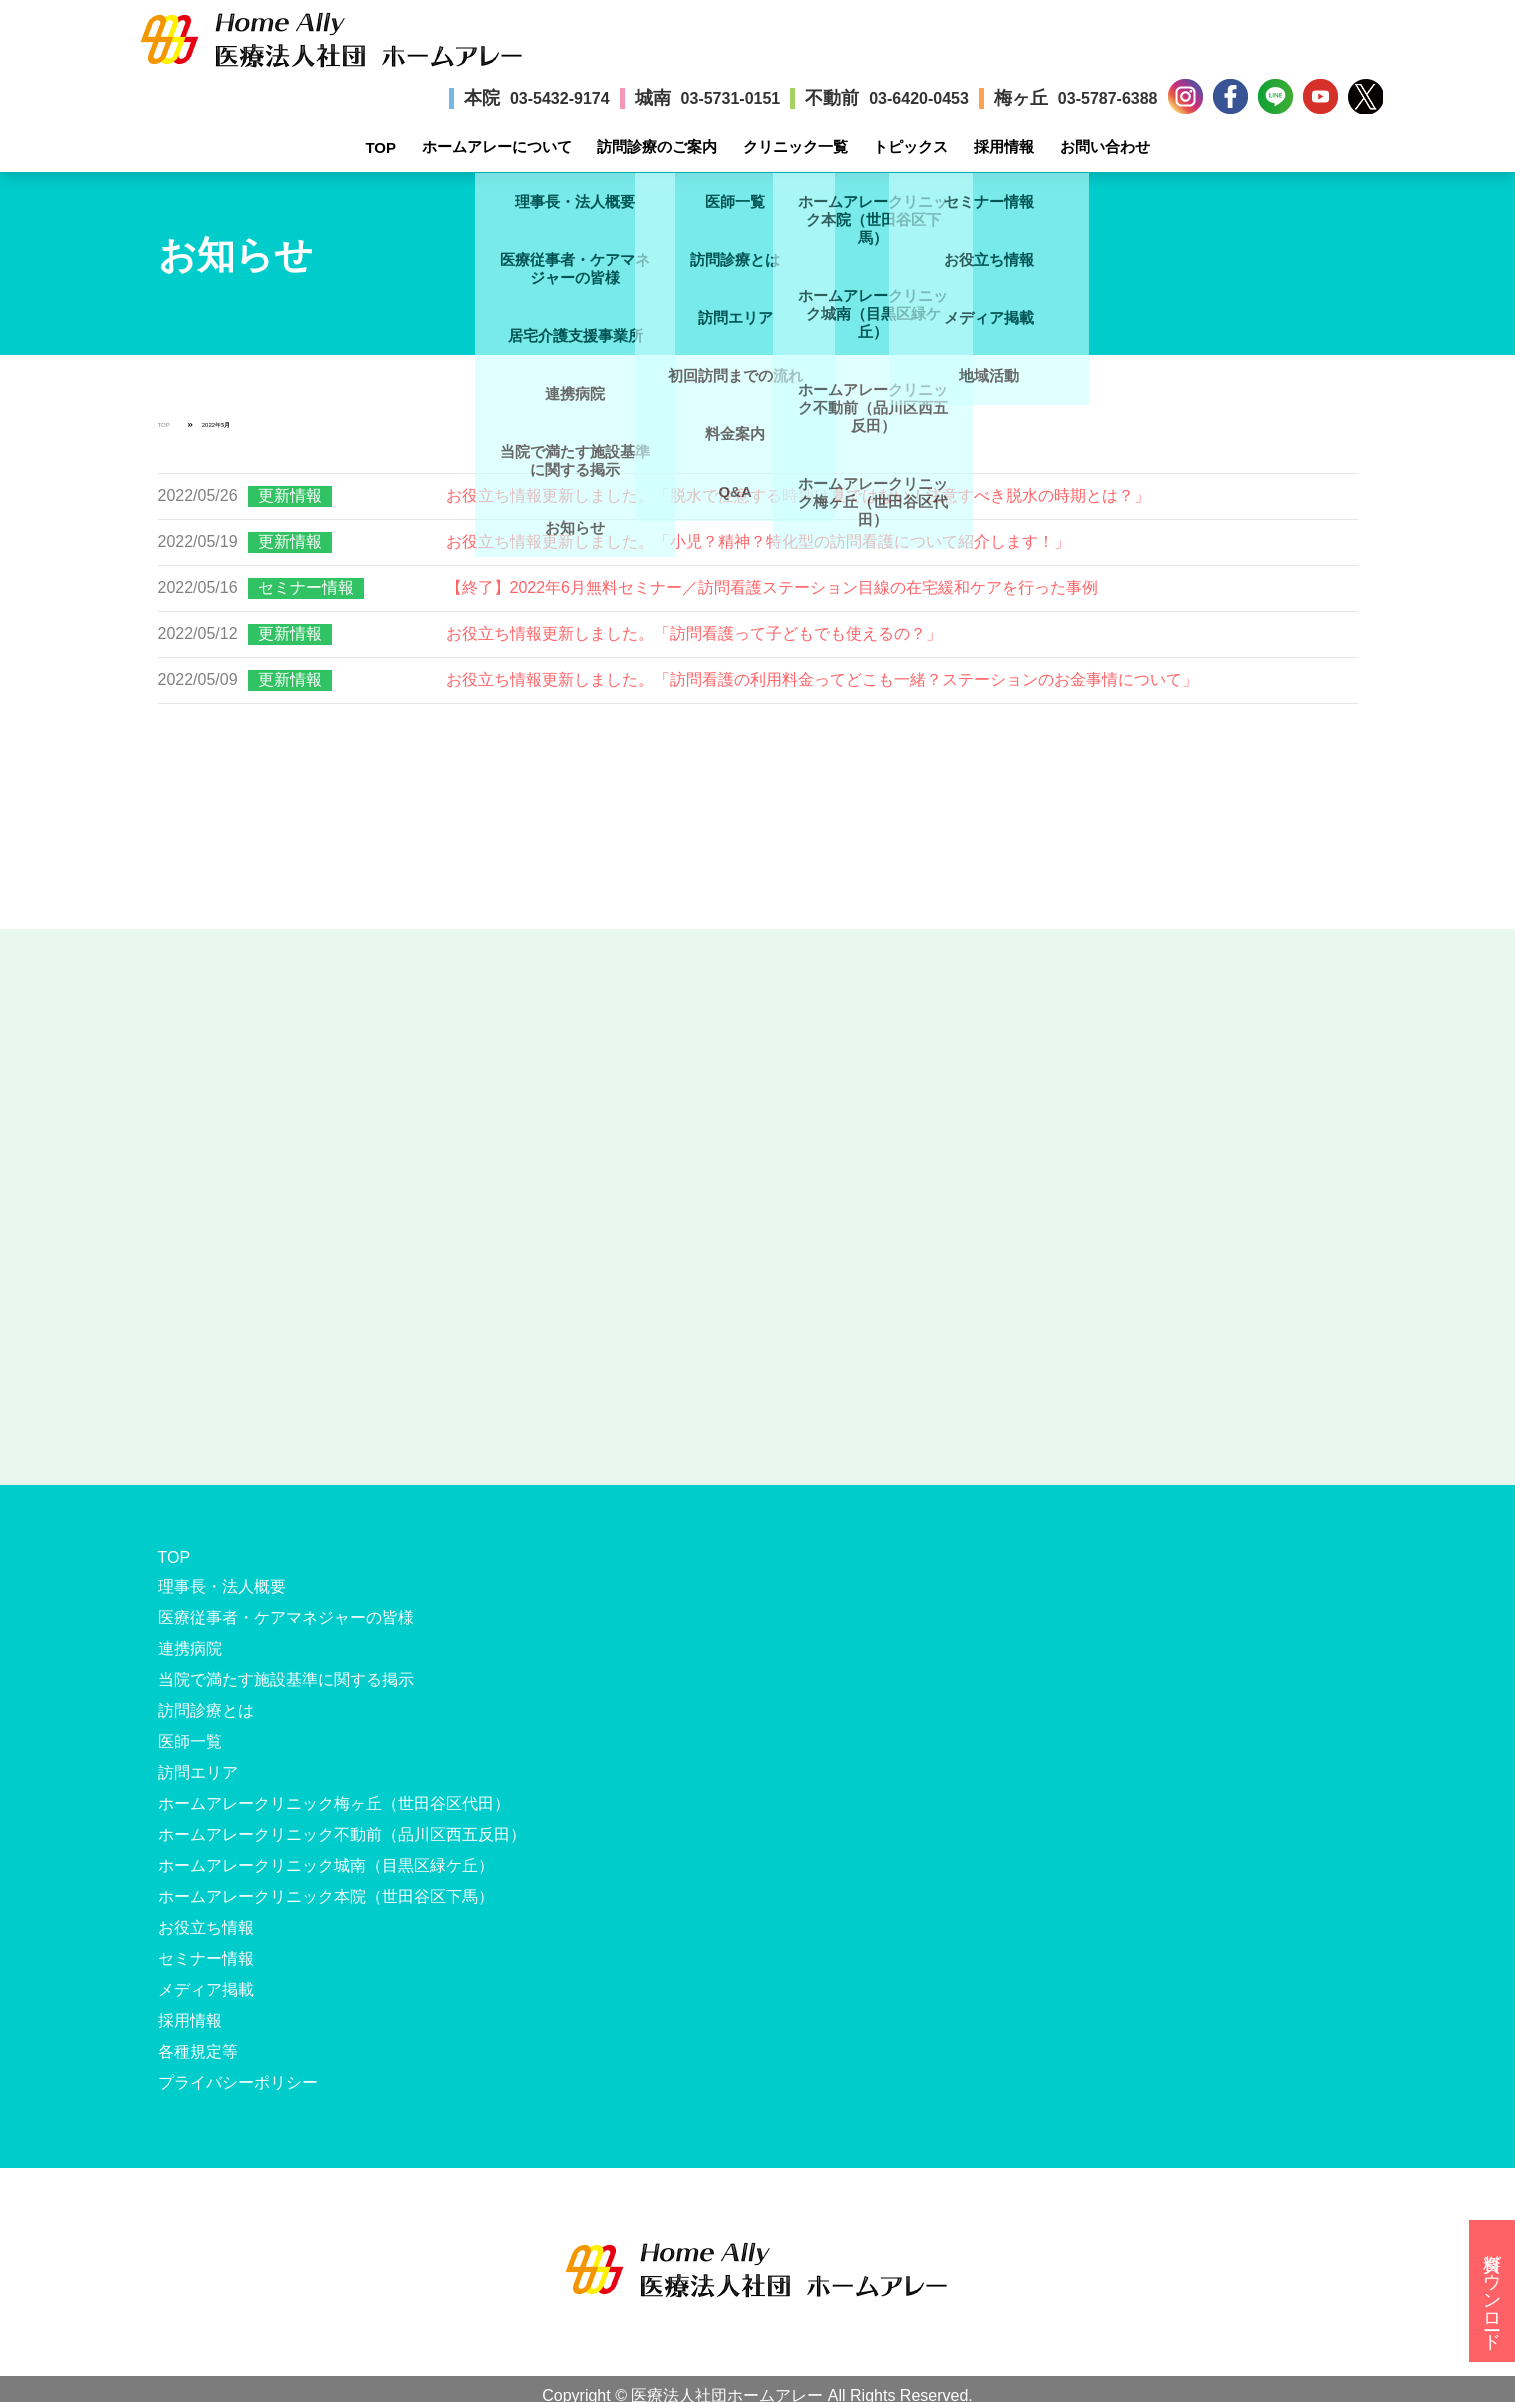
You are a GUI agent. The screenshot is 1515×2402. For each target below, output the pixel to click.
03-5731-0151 (731, 98)
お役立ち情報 (206, 1927)
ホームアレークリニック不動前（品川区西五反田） (342, 1834)
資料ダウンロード (1492, 2291)
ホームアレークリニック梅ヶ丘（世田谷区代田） (334, 1803)
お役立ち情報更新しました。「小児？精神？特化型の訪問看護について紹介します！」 (758, 541)
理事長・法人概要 (222, 1586)
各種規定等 (198, 2051)
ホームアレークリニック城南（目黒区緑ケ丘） (326, 1865)
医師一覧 (190, 1741)
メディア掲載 (206, 1989)
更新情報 (290, 495)
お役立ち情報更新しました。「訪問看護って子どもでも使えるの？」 (694, 633)
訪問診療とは (206, 1710)
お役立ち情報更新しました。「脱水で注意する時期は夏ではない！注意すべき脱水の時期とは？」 (798, 495)
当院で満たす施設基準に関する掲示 (286, 1679)
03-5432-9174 (560, 98)
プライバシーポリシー (238, 2082)
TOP (380, 147)
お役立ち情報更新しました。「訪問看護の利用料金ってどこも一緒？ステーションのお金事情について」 (822, 679)
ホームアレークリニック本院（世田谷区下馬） (326, 1896)
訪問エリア (198, 1772)
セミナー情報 (306, 587)
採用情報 (1004, 146)
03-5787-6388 (1108, 98)
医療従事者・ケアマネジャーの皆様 (286, 1617)
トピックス (910, 146)
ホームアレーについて (497, 146)
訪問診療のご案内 (657, 146)
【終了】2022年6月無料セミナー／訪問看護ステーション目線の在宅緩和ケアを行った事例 (772, 587)
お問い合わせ (1105, 146)
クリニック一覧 (795, 146)
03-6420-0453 (919, 98)
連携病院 (190, 1648)
